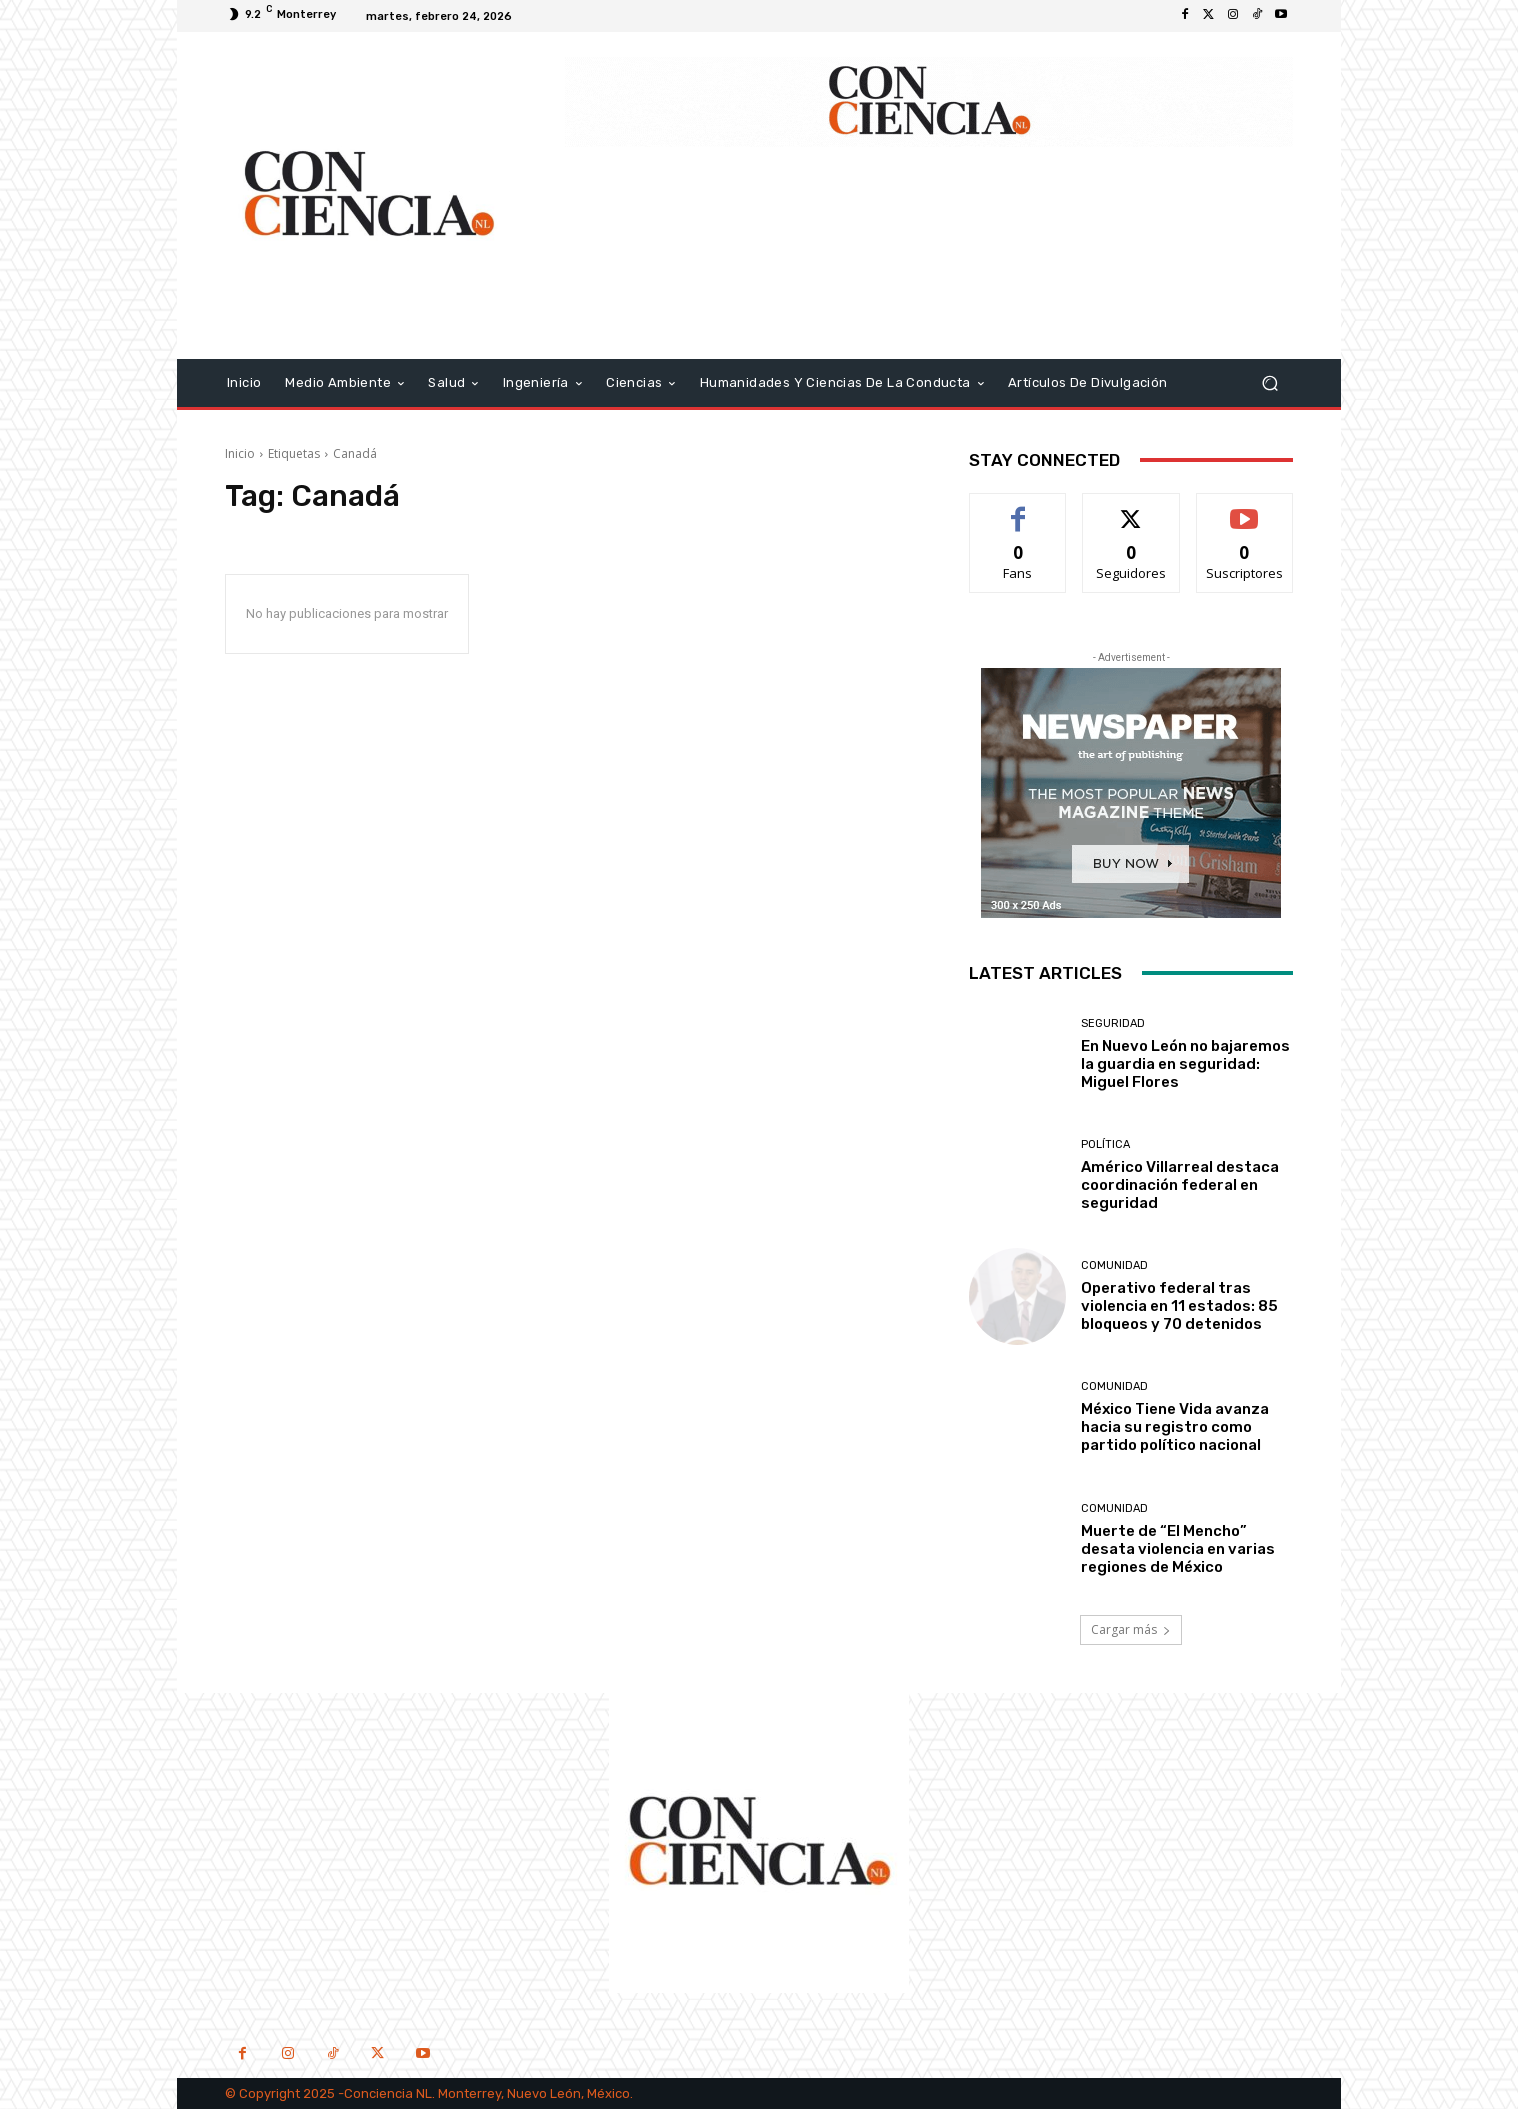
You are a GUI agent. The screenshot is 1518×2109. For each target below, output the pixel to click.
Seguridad (1113, 1023)
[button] (1269, 382)
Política (1105, 1144)
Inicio (240, 453)
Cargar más (1131, 1629)
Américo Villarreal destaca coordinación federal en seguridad (1180, 1185)
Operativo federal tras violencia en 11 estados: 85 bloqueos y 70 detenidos (1179, 1306)
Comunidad (1114, 1265)
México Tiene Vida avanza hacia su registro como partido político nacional (1175, 1427)
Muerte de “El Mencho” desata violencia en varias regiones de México (1178, 1549)
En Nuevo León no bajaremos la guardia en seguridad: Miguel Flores (1185, 1064)
